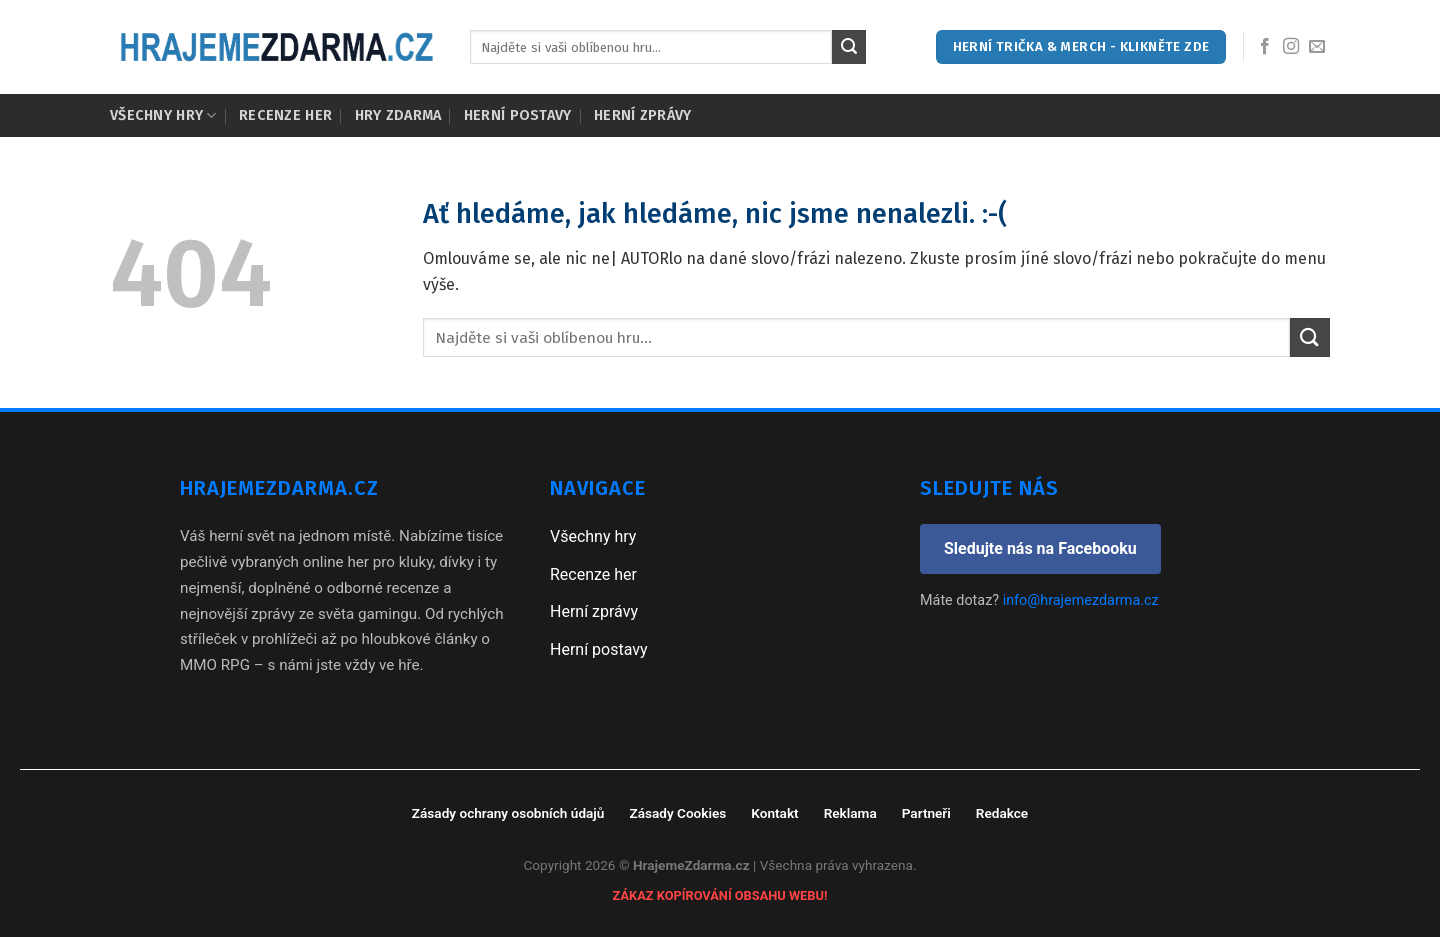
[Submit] (849, 47)
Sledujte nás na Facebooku (1040, 548)
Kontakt (774, 813)
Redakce (1002, 813)
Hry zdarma (398, 115)
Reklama (850, 813)
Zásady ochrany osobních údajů (508, 813)
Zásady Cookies (677, 813)
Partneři (926, 813)
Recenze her (285, 115)
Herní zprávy (642, 115)
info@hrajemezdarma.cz (1081, 600)
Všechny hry (163, 115)
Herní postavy (518, 115)
